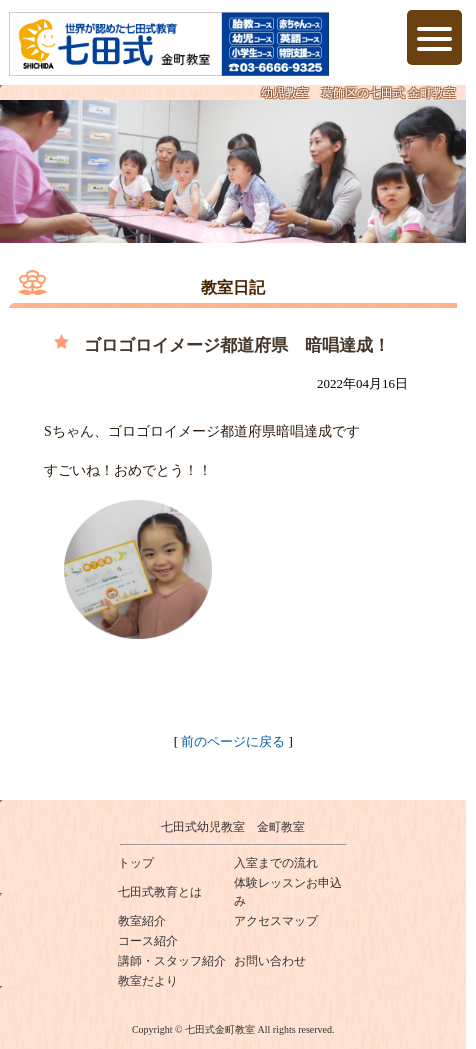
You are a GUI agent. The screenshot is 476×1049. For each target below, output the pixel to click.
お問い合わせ (270, 961)
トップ (136, 863)
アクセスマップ (276, 921)
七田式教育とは (160, 892)
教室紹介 (142, 921)
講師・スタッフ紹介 (172, 961)
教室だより (148, 981)
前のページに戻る (233, 741)
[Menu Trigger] (434, 37)
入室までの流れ (276, 863)
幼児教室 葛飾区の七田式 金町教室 (358, 93)
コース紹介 (148, 941)
